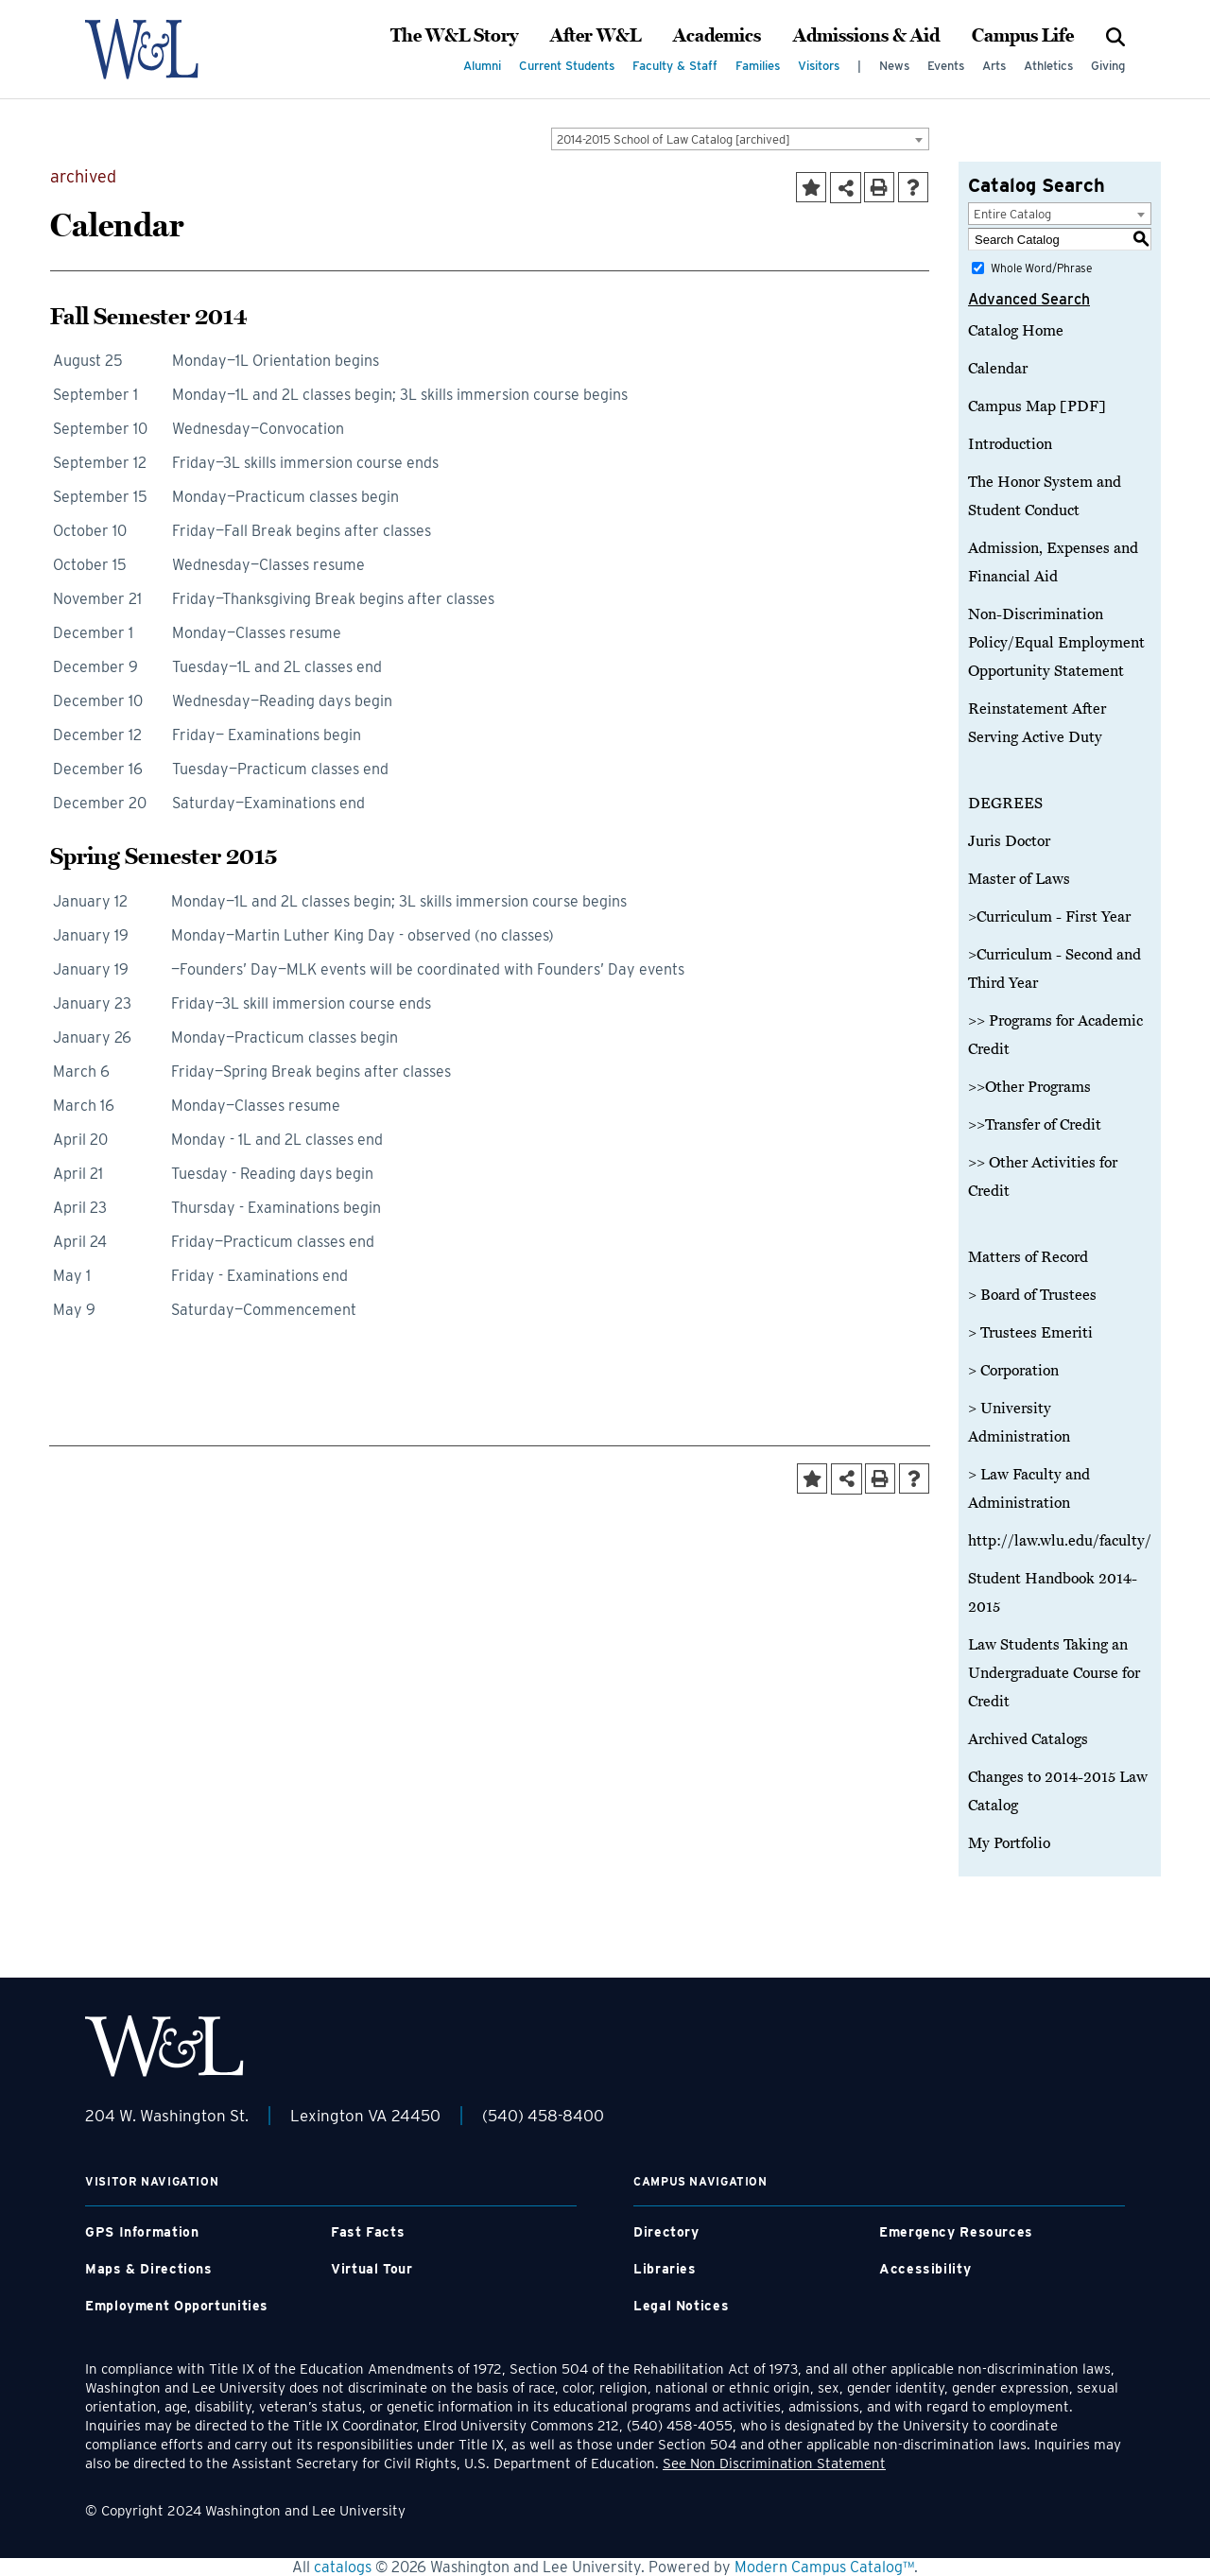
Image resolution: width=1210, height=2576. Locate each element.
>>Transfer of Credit (1034, 1124)
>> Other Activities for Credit (1042, 1177)
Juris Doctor (1009, 841)
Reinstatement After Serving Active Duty (1037, 723)
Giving (1108, 66)
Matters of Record (1028, 1257)
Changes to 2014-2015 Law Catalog (1058, 1791)
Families (757, 66)
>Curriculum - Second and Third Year (1054, 969)
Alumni (482, 66)
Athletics (1048, 66)
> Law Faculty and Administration (1029, 1489)
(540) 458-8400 (543, 2115)
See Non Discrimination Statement (774, 2463)
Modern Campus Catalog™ (824, 2567)
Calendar (998, 368)
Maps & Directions (149, 2268)
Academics (717, 36)
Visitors (818, 66)
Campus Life (1023, 36)
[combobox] (740, 139)
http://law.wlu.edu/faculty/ (1059, 1540)
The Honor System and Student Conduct (1044, 496)
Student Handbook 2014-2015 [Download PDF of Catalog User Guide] (1052, 1592)
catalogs (343, 2567)
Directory (666, 2231)
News (894, 66)
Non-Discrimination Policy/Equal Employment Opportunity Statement (1056, 643)
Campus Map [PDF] (1037, 406)
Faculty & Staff (674, 66)
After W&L (595, 36)
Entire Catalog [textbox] (1012, 214)
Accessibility (925, 2268)
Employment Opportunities (176, 2305)
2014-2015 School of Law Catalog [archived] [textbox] (673, 139)
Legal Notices (681, 2305)
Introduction (1010, 444)
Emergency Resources (956, 2231)
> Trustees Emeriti (1030, 1332)
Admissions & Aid (866, 36)
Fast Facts (368, 2231)
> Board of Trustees (1032, 1295)
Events (945, 66)
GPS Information (142, 2231)
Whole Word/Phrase (1041, 268)
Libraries (665, 2268)
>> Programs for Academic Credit (1055, 1035)
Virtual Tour (372, 2268)
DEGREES (1005, 803)
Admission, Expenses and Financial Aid (1053, 562)
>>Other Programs (1029, 1087)
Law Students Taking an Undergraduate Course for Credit (1054, 1673)
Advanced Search (1029, 299)
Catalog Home (1015, 330)
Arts (994, 66)
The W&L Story (454, 36)
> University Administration (1019, 1422)
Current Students (566, 66)
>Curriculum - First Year (1049, 917)
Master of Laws (1019, 879)
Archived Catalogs (1028, 1739)
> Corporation (1013, 1370)
